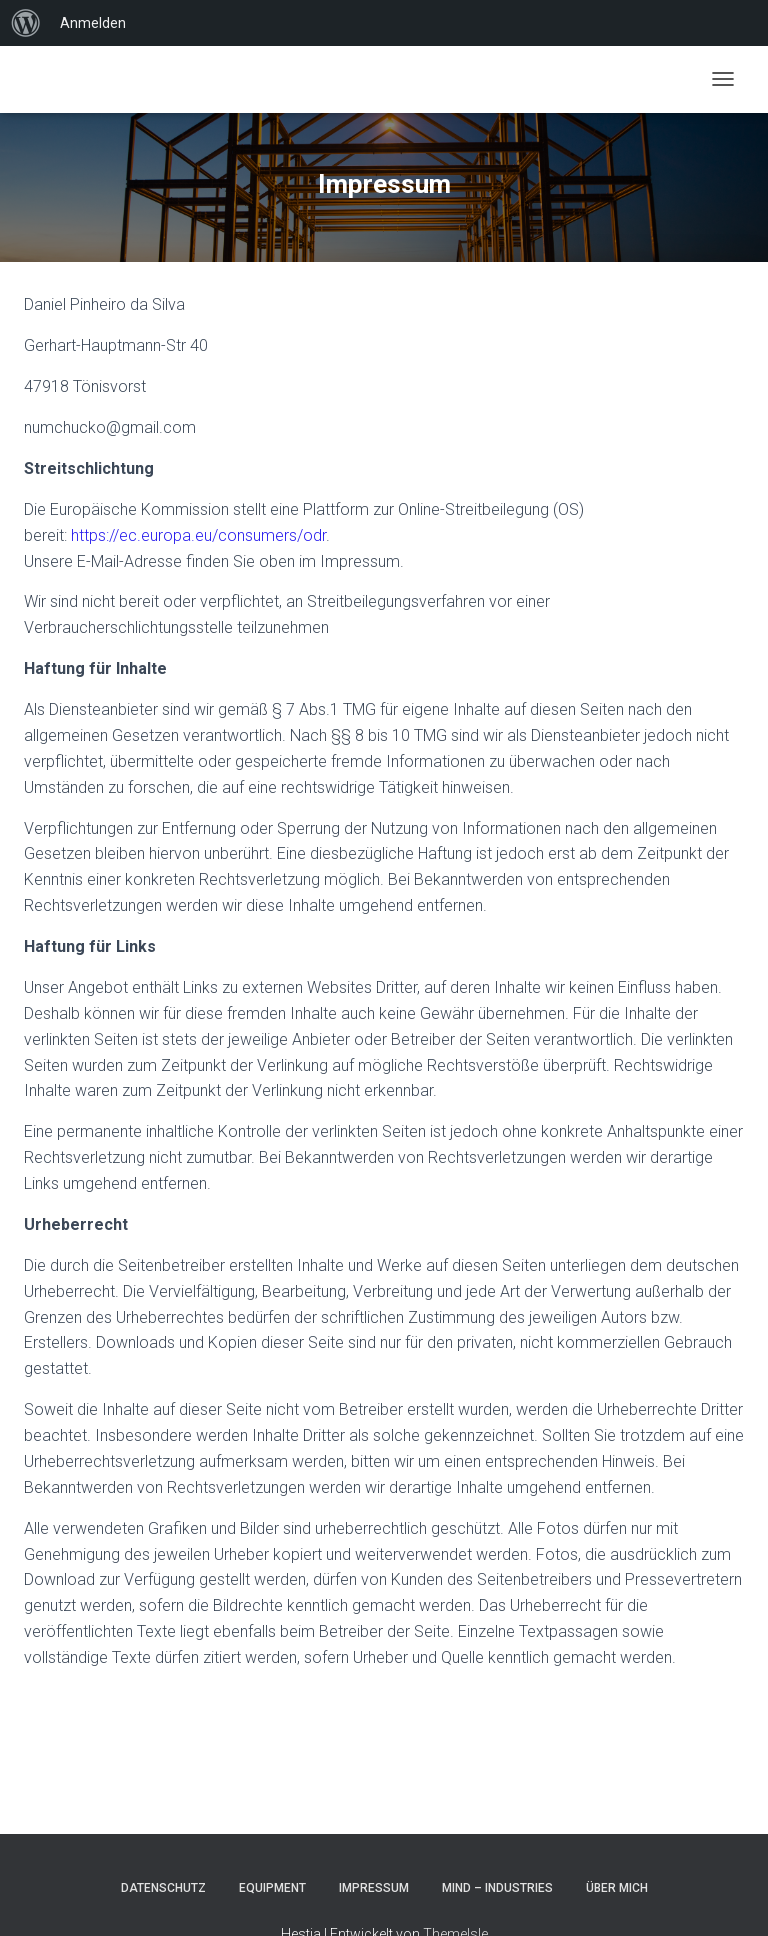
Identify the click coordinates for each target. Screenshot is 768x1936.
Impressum (374, 1888)
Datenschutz (163, 1888)
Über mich (617, 1888)
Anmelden (93, 23)
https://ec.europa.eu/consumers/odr (198, 535)
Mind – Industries (497, 1888)
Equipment (272, 1888)
